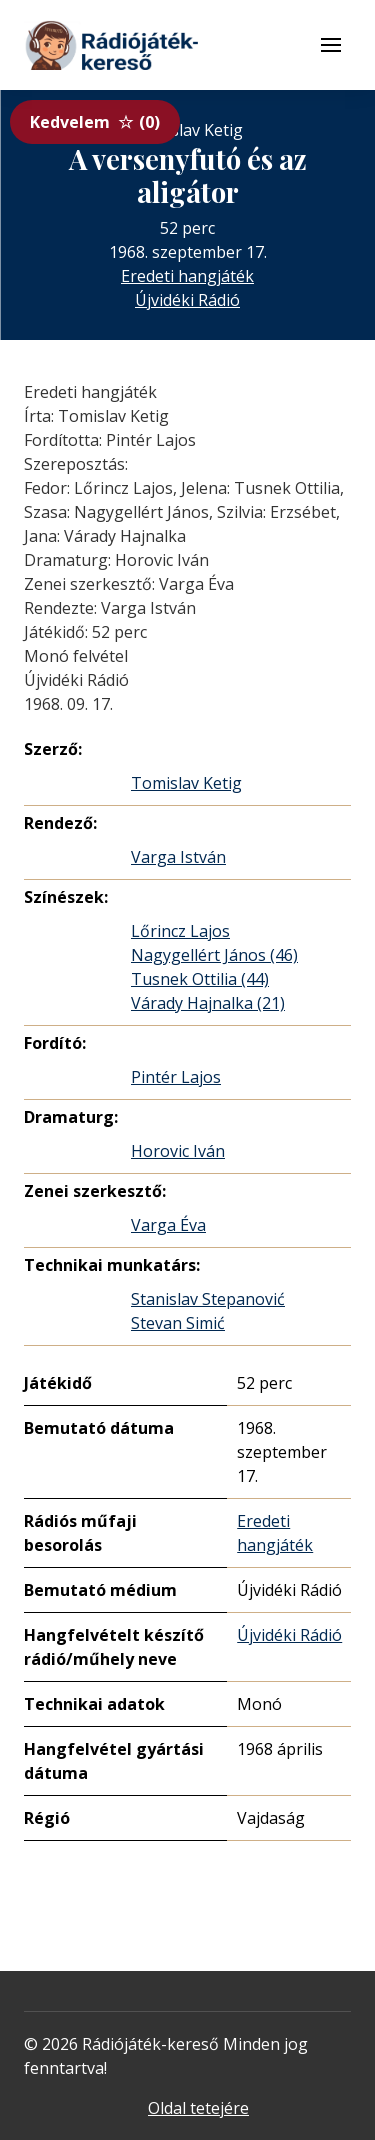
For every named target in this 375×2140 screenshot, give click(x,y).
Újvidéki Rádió (187, 300)
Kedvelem (95, 122)
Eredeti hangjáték (187, 276)
